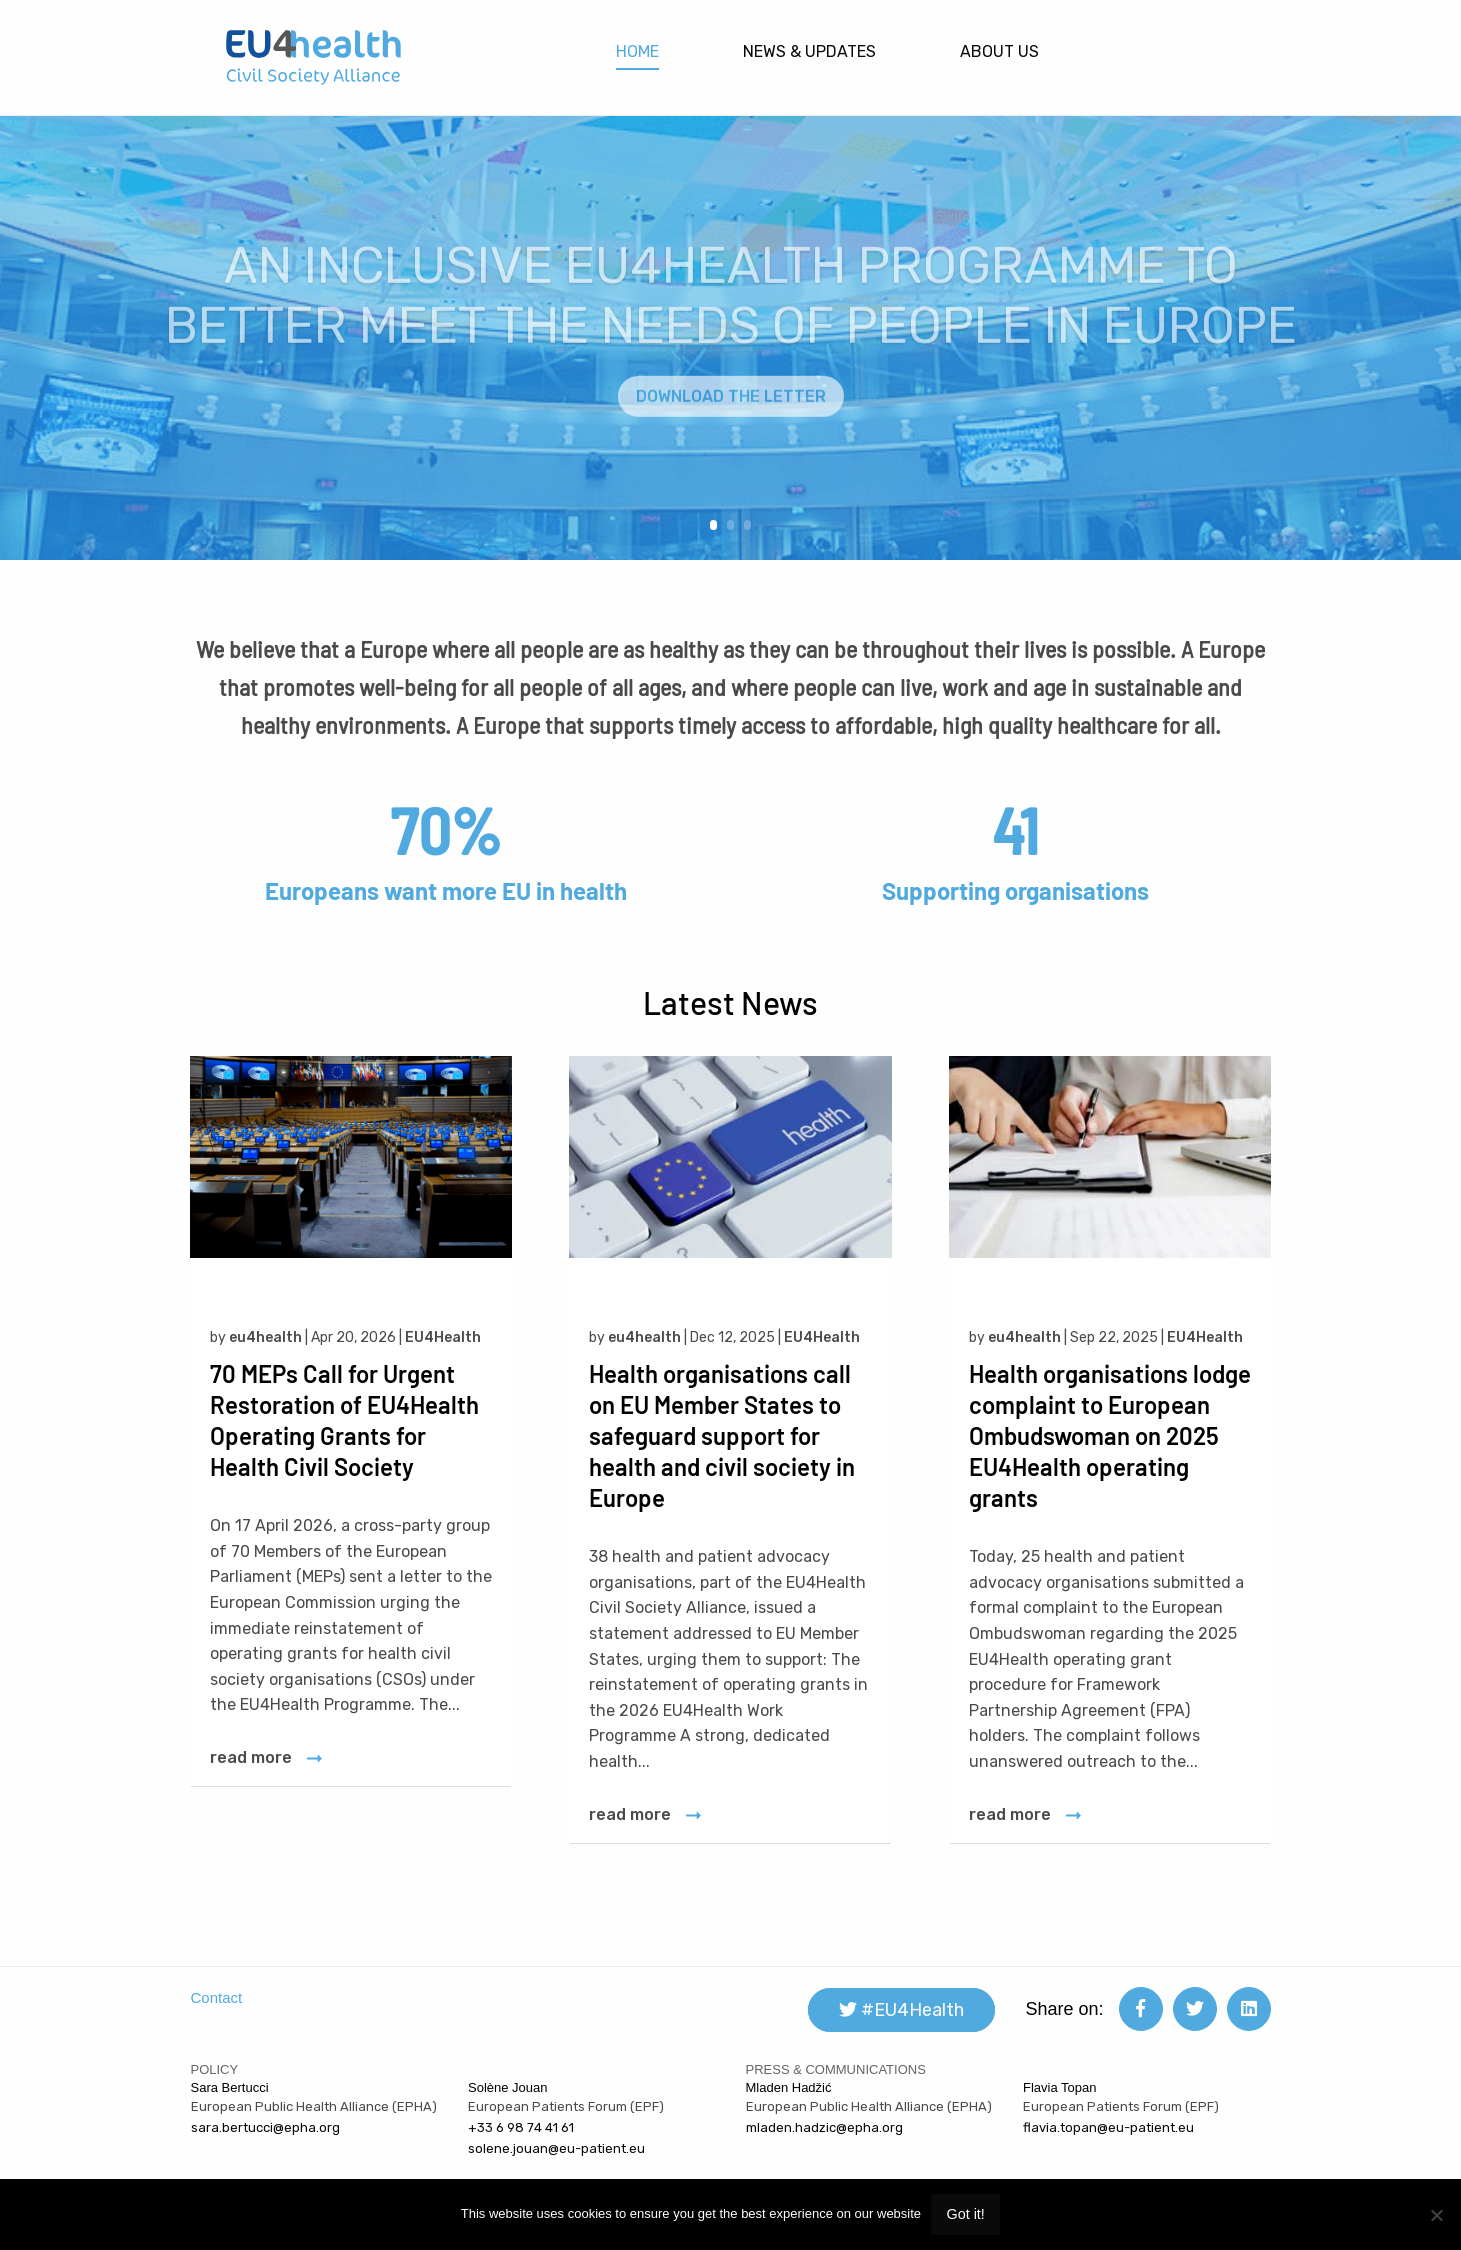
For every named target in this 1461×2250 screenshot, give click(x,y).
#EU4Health (901, 2010)
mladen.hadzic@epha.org (824, 2127)
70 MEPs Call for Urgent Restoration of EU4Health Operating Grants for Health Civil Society (344, 1420)
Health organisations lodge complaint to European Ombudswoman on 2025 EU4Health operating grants (1110, 1435)
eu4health (265, 1337)
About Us (999, 51)
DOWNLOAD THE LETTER (731, 421)
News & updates (809, 51)
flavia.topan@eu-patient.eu (1108, 2127)
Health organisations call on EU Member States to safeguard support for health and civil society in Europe (722, 1435)
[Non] (1436, 2215)
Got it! (965, 2214)
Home (637, 51)
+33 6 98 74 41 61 (521, 2127)
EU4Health (443, 1337)
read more (251, 1757)
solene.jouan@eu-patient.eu (556, 2148)
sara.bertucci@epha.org (265, 2127)
